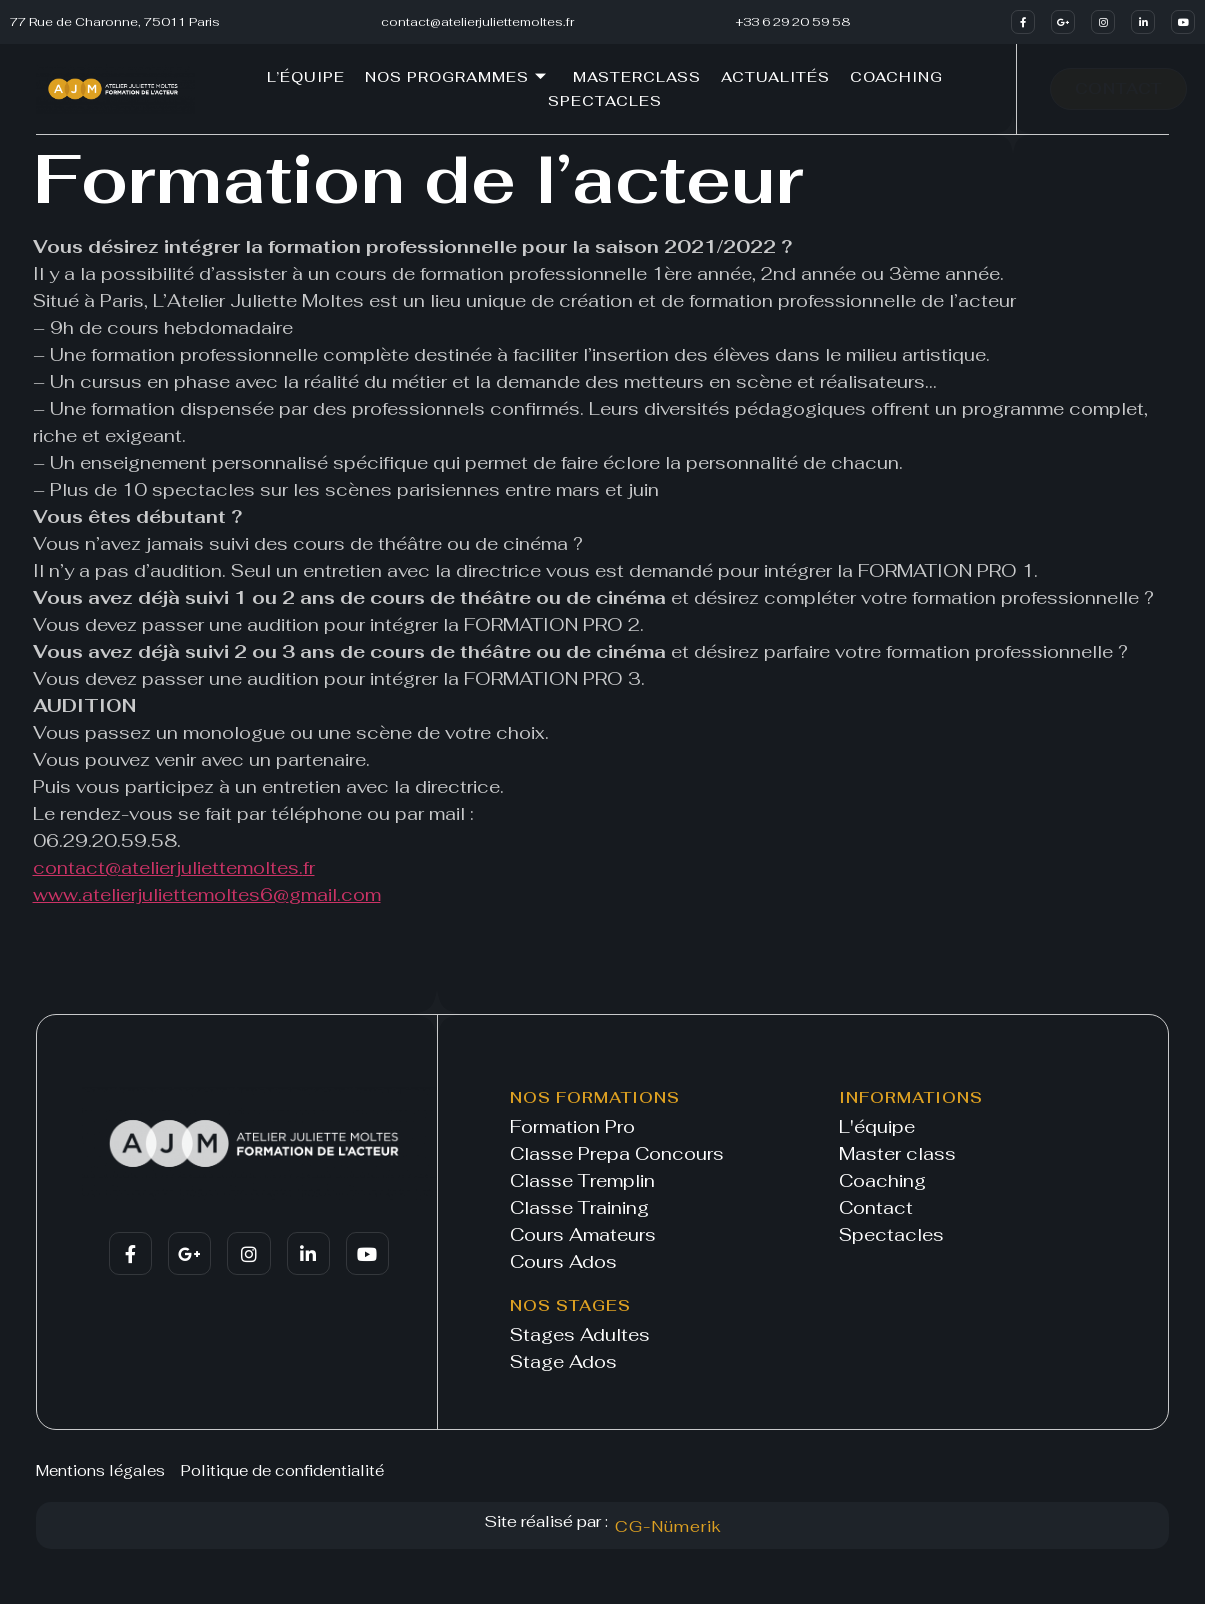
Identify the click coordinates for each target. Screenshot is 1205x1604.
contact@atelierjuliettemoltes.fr (174, 867)
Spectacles (605, 101)
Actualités (775, 77)
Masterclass (637, 77)
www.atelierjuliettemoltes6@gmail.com (207, 894)
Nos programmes (456, 77)
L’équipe (306, 77)
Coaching (896, 77)
